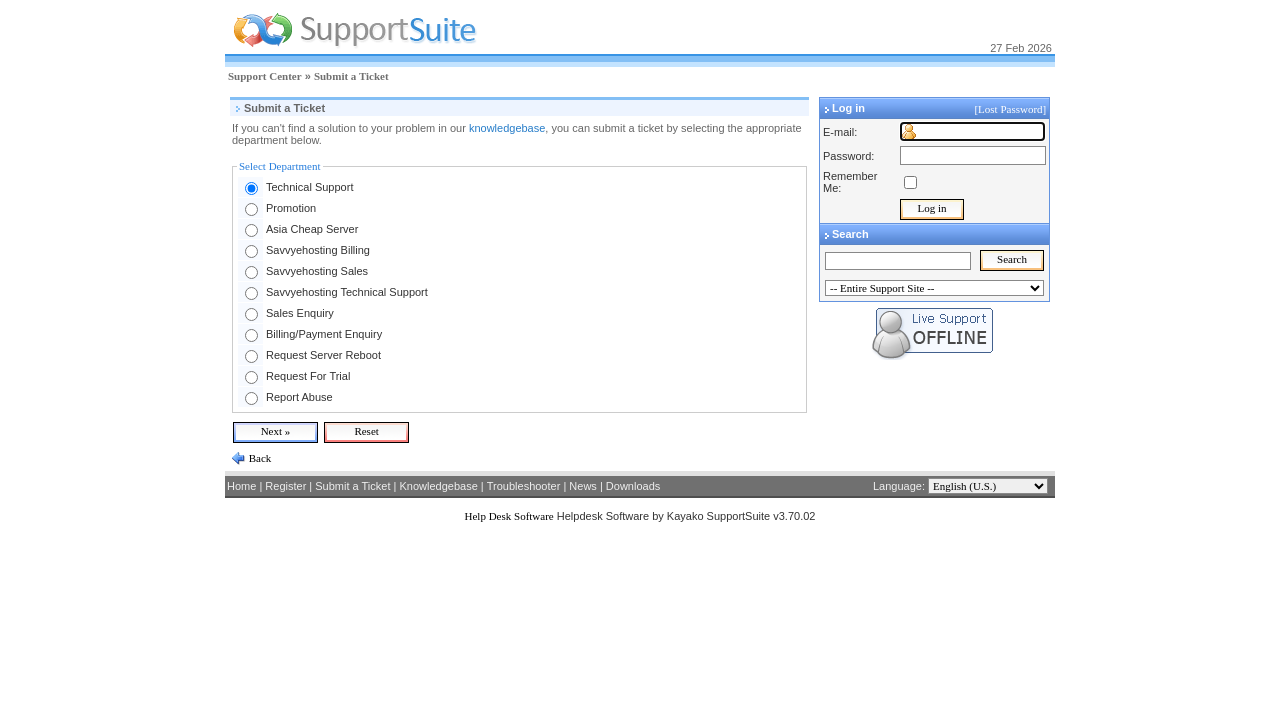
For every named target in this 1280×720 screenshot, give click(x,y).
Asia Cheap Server (312, 229)
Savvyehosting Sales (317, 271)
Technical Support (309, 187)
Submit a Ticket (351, 76)
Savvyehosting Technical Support (347, 292)
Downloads (633, 486)
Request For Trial (308, 376)
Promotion (291, 208)
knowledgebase (507, 128)
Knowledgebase (438, 486)
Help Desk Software (509, 516)
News (583, 486)
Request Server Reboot (323, 355)
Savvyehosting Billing (318, 250)
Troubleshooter (524, 486)
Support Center (265, 76)
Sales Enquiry (300, 313)
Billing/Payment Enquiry (324, 334)
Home (241, 486)
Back (258, 458)
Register (285, 486)
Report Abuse (299, 397)
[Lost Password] (1011, 109)
